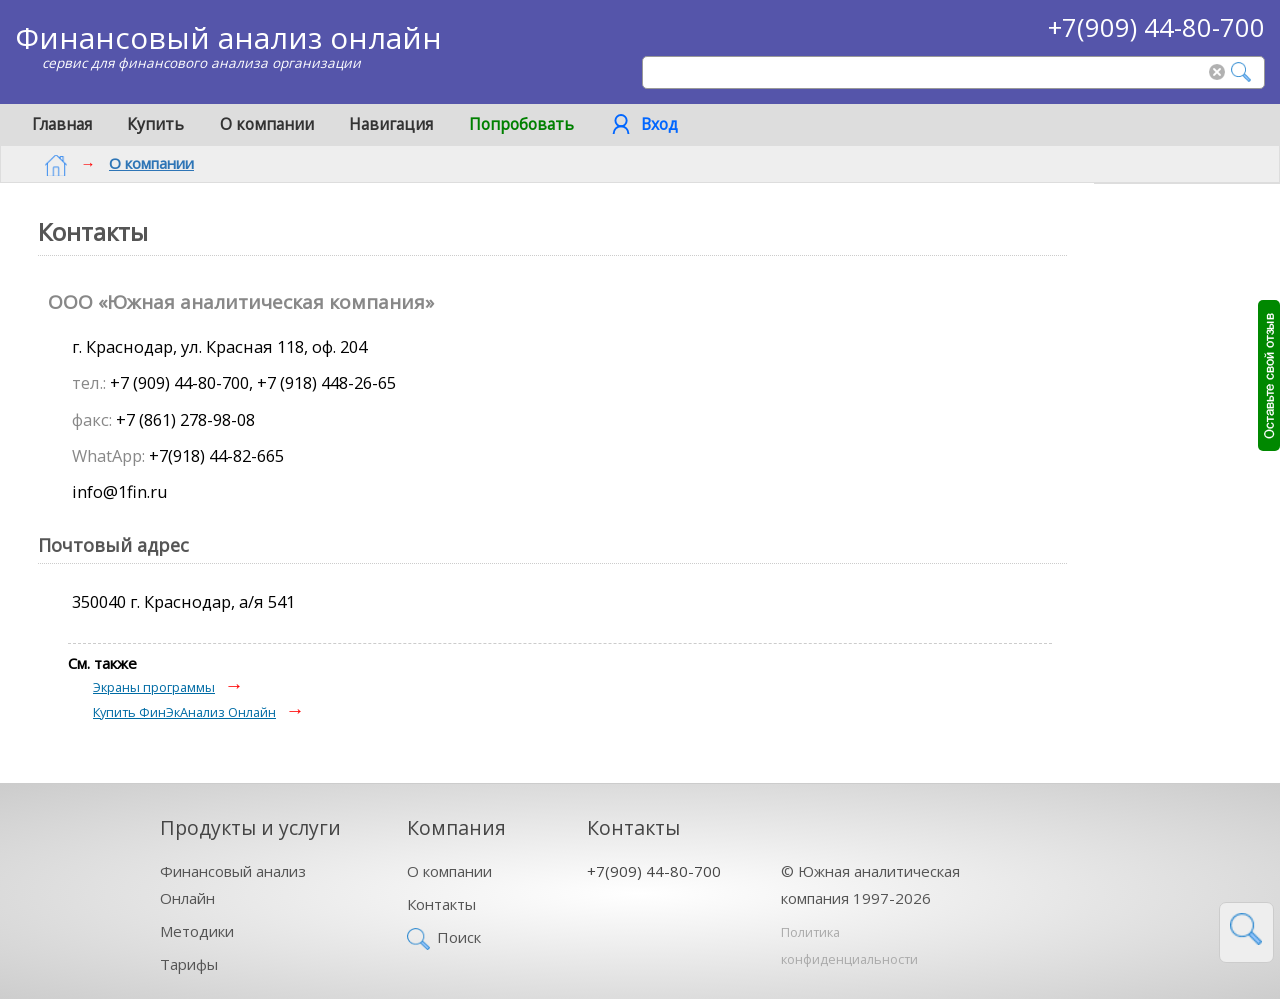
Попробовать (521, 124)
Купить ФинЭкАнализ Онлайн (184, 708)
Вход (659, 124)
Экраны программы (154, 683)
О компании (267, 124)
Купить (155, 124)
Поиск (459, 933)
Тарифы (189, 960)
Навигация (391, 124)
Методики (197, 927)
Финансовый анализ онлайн (228, 37)
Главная (62, 124)
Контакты (441, 900)
